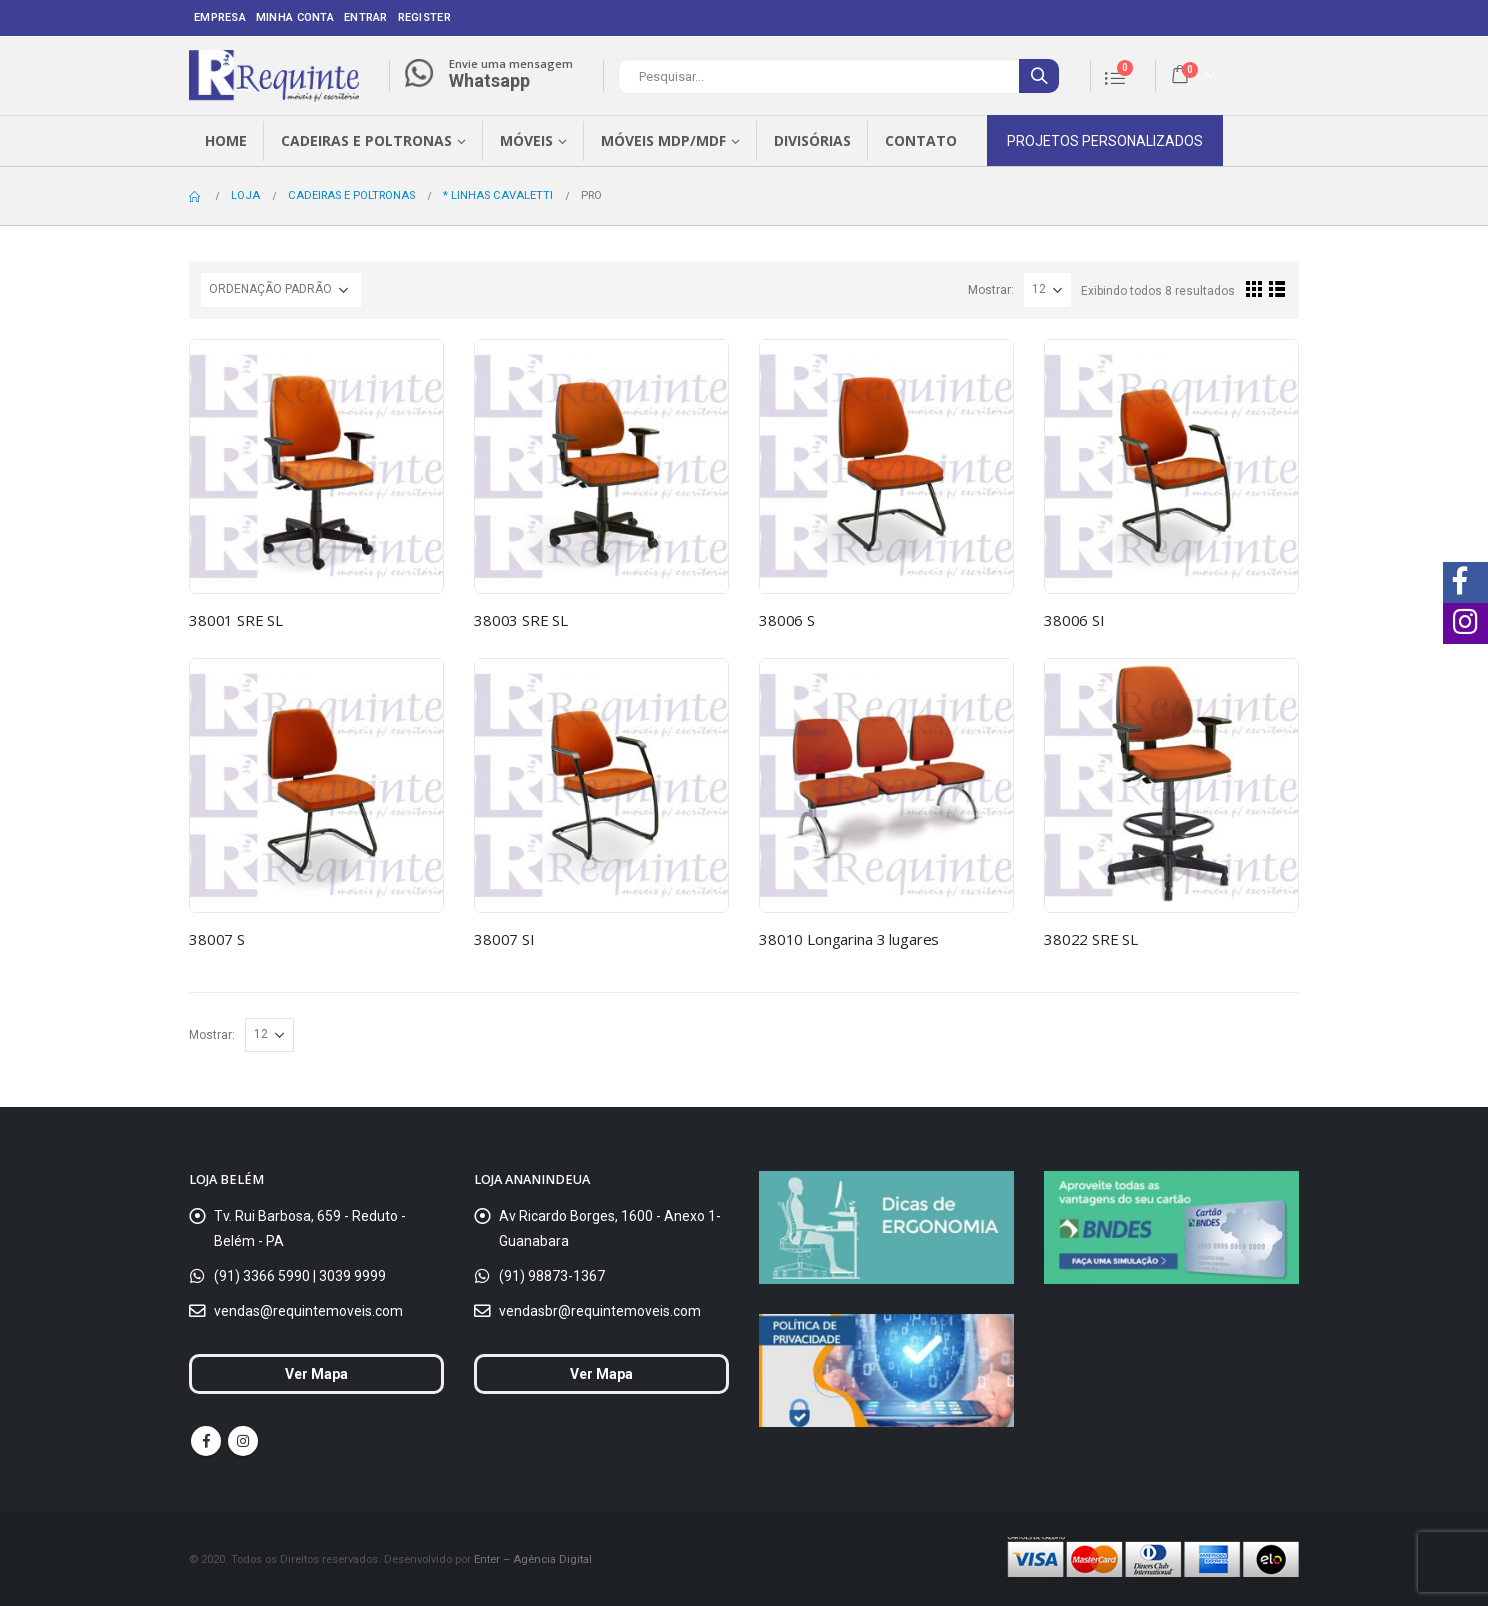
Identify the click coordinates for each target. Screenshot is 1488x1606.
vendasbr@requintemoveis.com (600, 1311)
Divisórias (812, 140)
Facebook (206, 1441)
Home (226, 140)
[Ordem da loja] (281, 290)
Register (424, 17)
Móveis (526, 140)
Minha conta (295, 17)
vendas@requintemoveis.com (308, 1311)
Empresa (220, 17)
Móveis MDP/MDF (663, 140)
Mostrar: (991, 290)
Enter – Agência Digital (533, 1559)
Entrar (366, 17)
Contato (921, 140)
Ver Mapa (316, 1374)
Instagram (243, 1441)
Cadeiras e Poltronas (366, 140)
